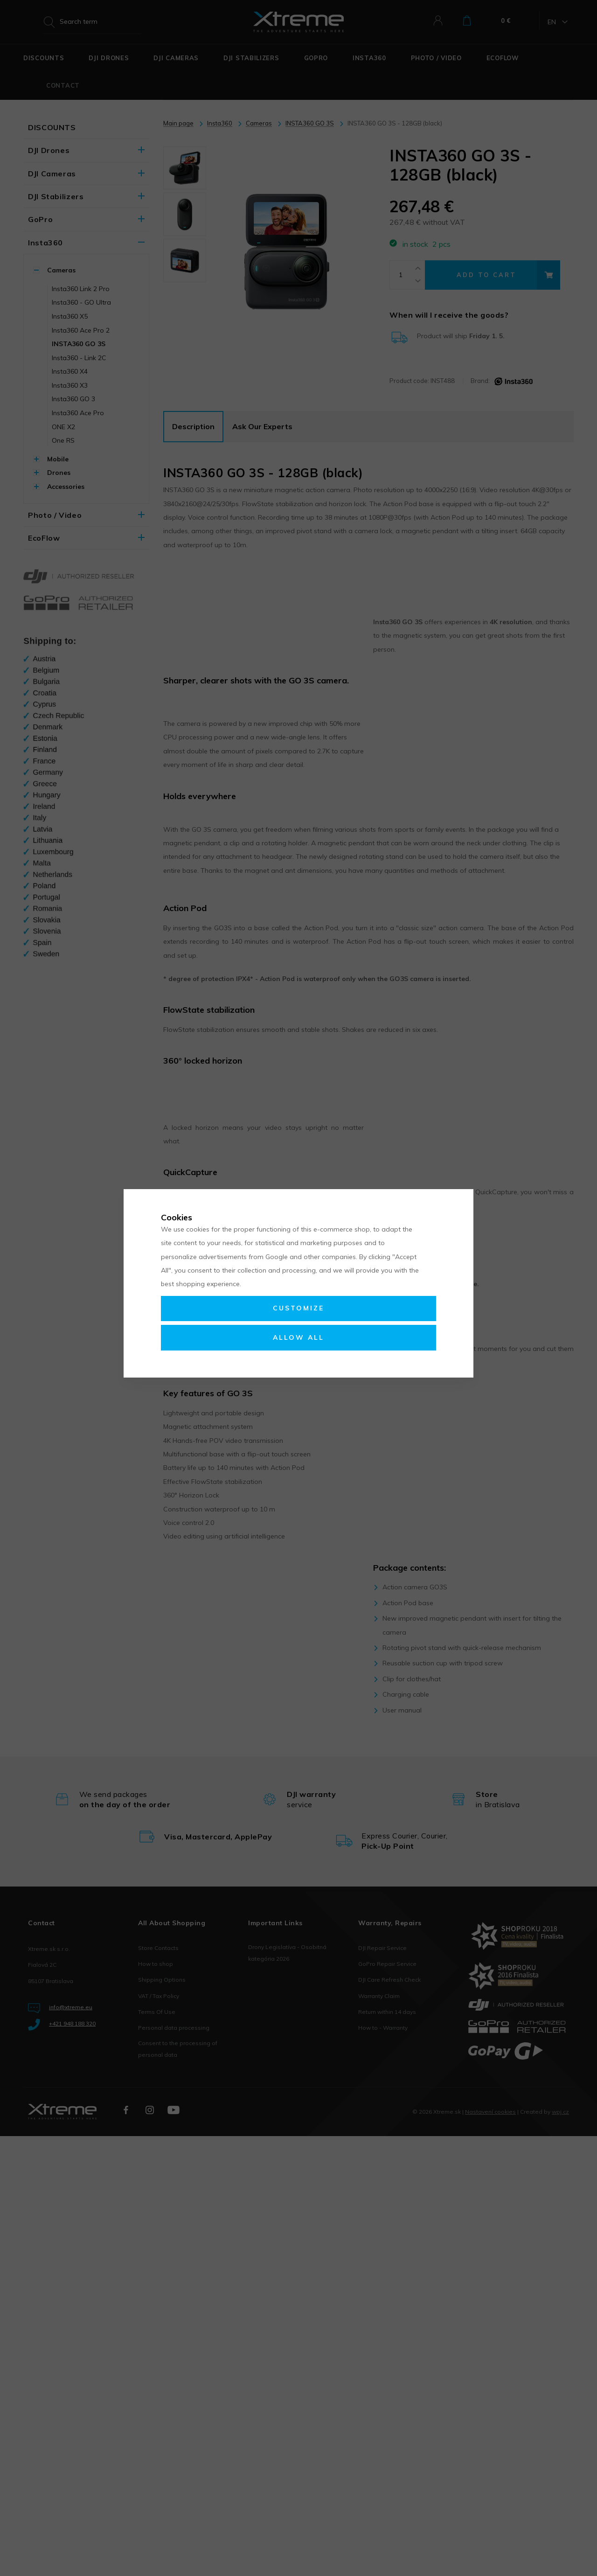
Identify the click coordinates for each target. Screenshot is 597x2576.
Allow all (298, 1337)
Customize (298, 1308)
